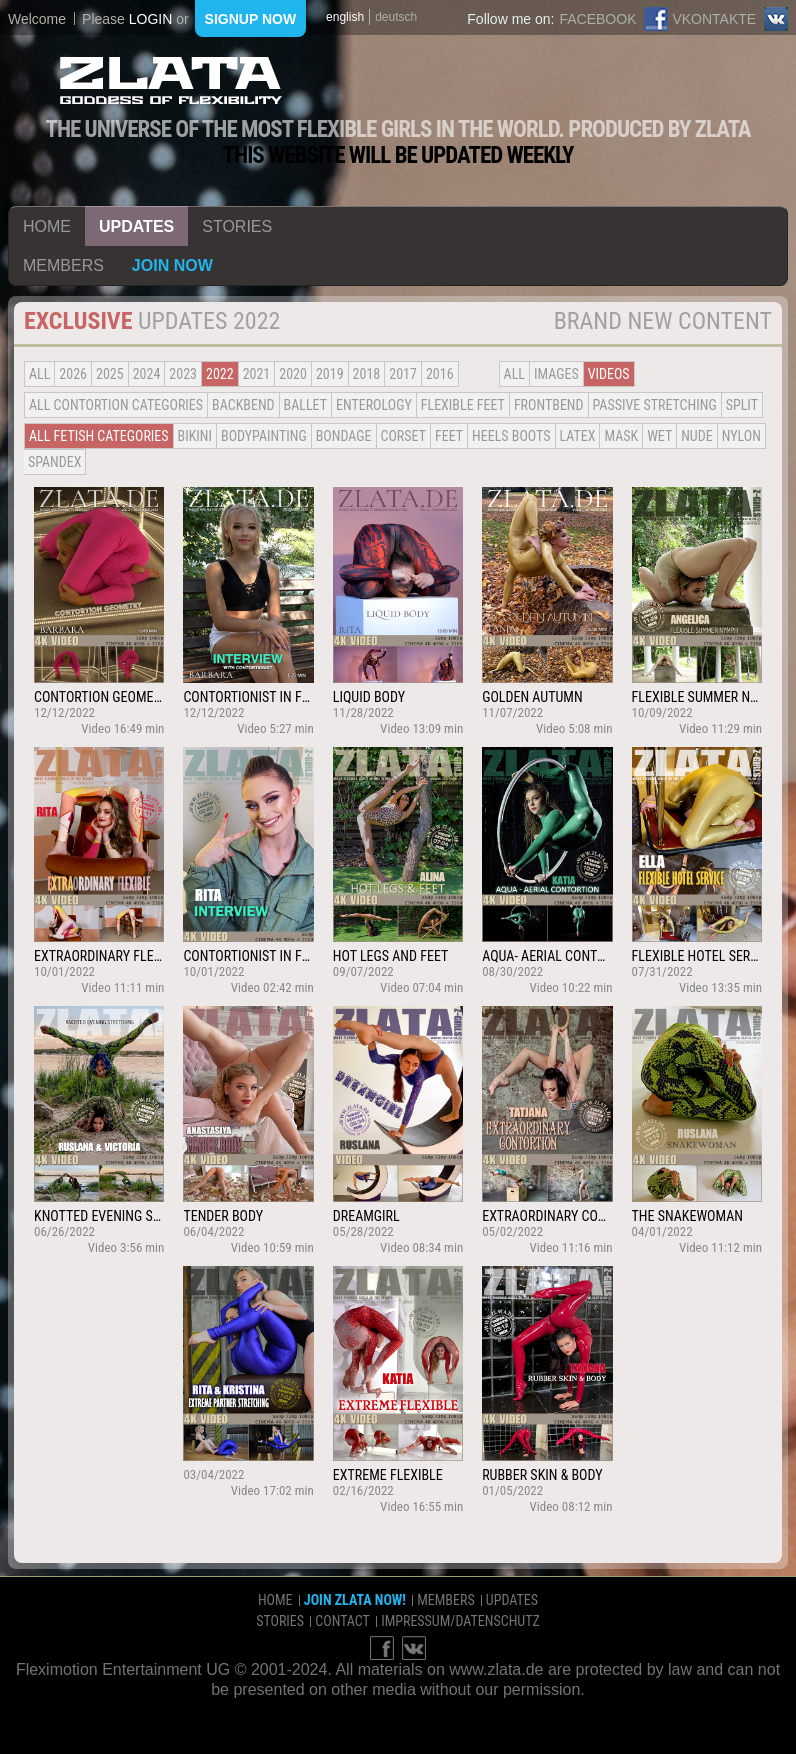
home (47, 226)
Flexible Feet (463, 405)
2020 (293, 374)
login (151, 19)
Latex (578, 436)
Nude (697, 436)
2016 (440, 374)
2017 (403, 374)
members (63, 265)
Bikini (195, 436)
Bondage (344, 436)
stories (237, 226)
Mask (621, 436)
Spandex (55, 462)
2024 (147, 374)
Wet (659, 436)
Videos (609, 374)
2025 (110, 374)
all (39, 374)
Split (742, 405)
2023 (183, 374)
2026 (73, 374)
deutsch (396, 17)
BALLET (305, 405)
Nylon (741, 436)
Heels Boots (511, 436)
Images (556, 374)
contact (342, 1621)
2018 (367, 374)
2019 (330, 374)
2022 (220, 374)
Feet (449, 436)
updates (136, 226)
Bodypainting (264, 436)
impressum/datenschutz (460, 1621)
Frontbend (549, 405)
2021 (257, 374)
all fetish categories (99, 436)
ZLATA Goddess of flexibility (171, 80)
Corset (403, 436)
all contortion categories (116, 405)
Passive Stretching (655, 405)
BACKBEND (243, 405)
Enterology (374, 405)
